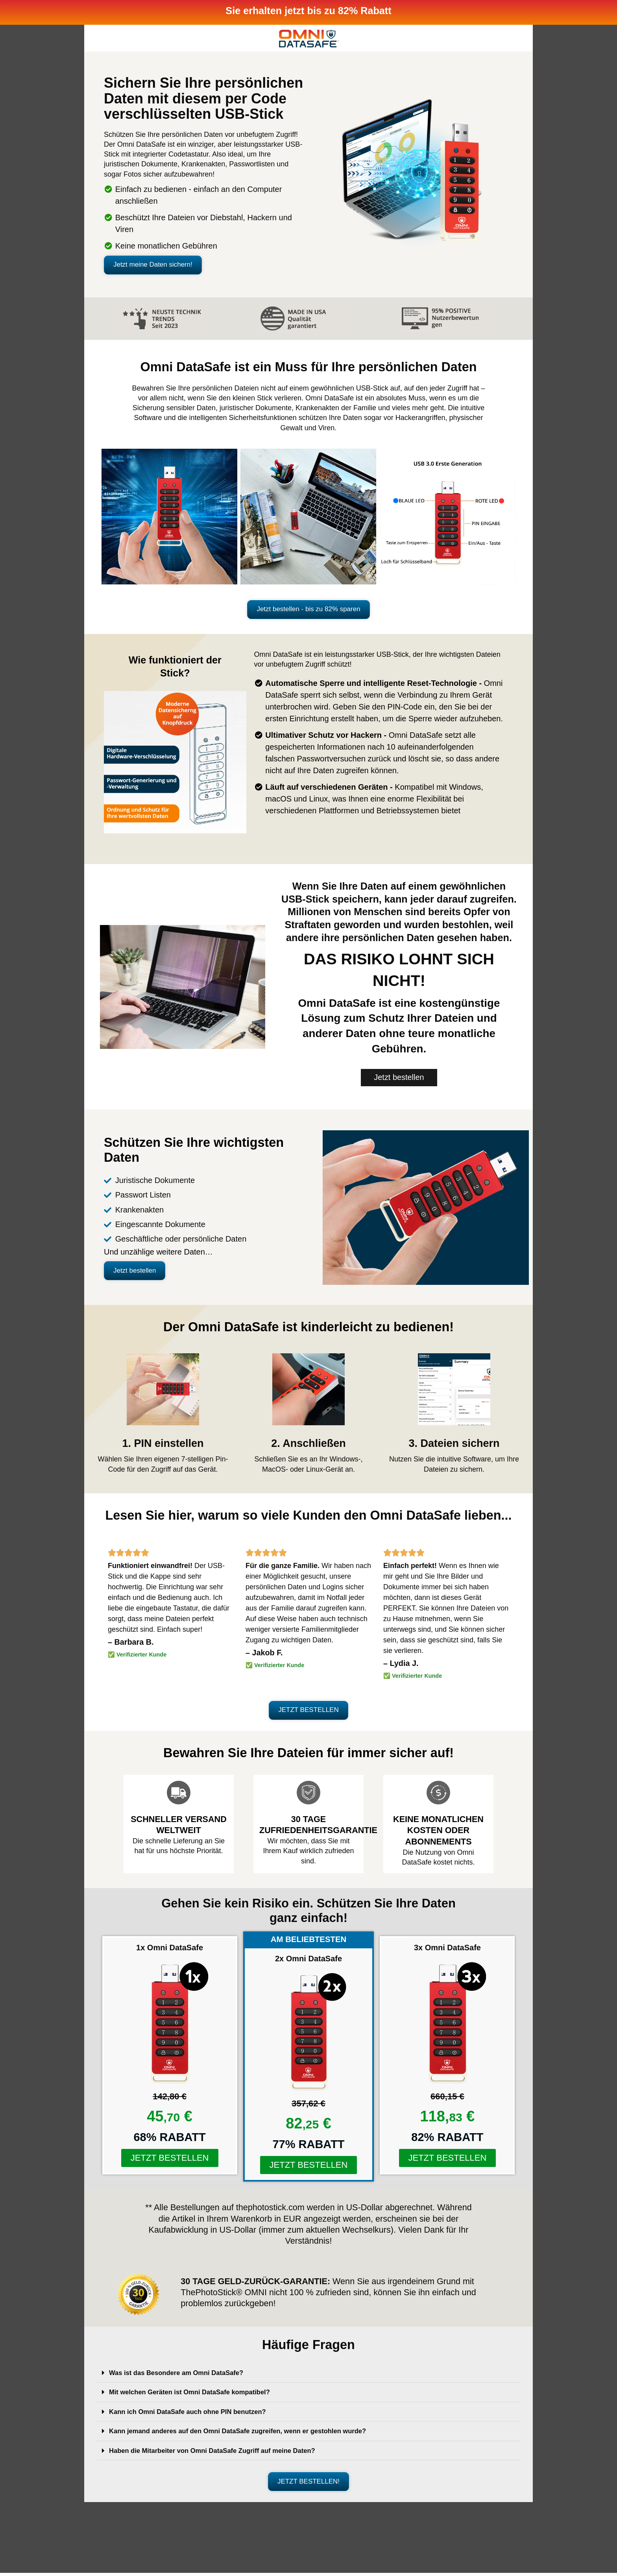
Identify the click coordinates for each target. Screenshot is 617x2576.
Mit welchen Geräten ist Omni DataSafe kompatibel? (196, 2395)
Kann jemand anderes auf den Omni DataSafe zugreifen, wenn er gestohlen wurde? (249, 2434)
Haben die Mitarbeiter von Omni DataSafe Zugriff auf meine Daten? (221, 2453)
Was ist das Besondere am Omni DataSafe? (182, 2376)
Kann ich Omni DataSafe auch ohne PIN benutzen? (194, 2415)
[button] (169, 265)
